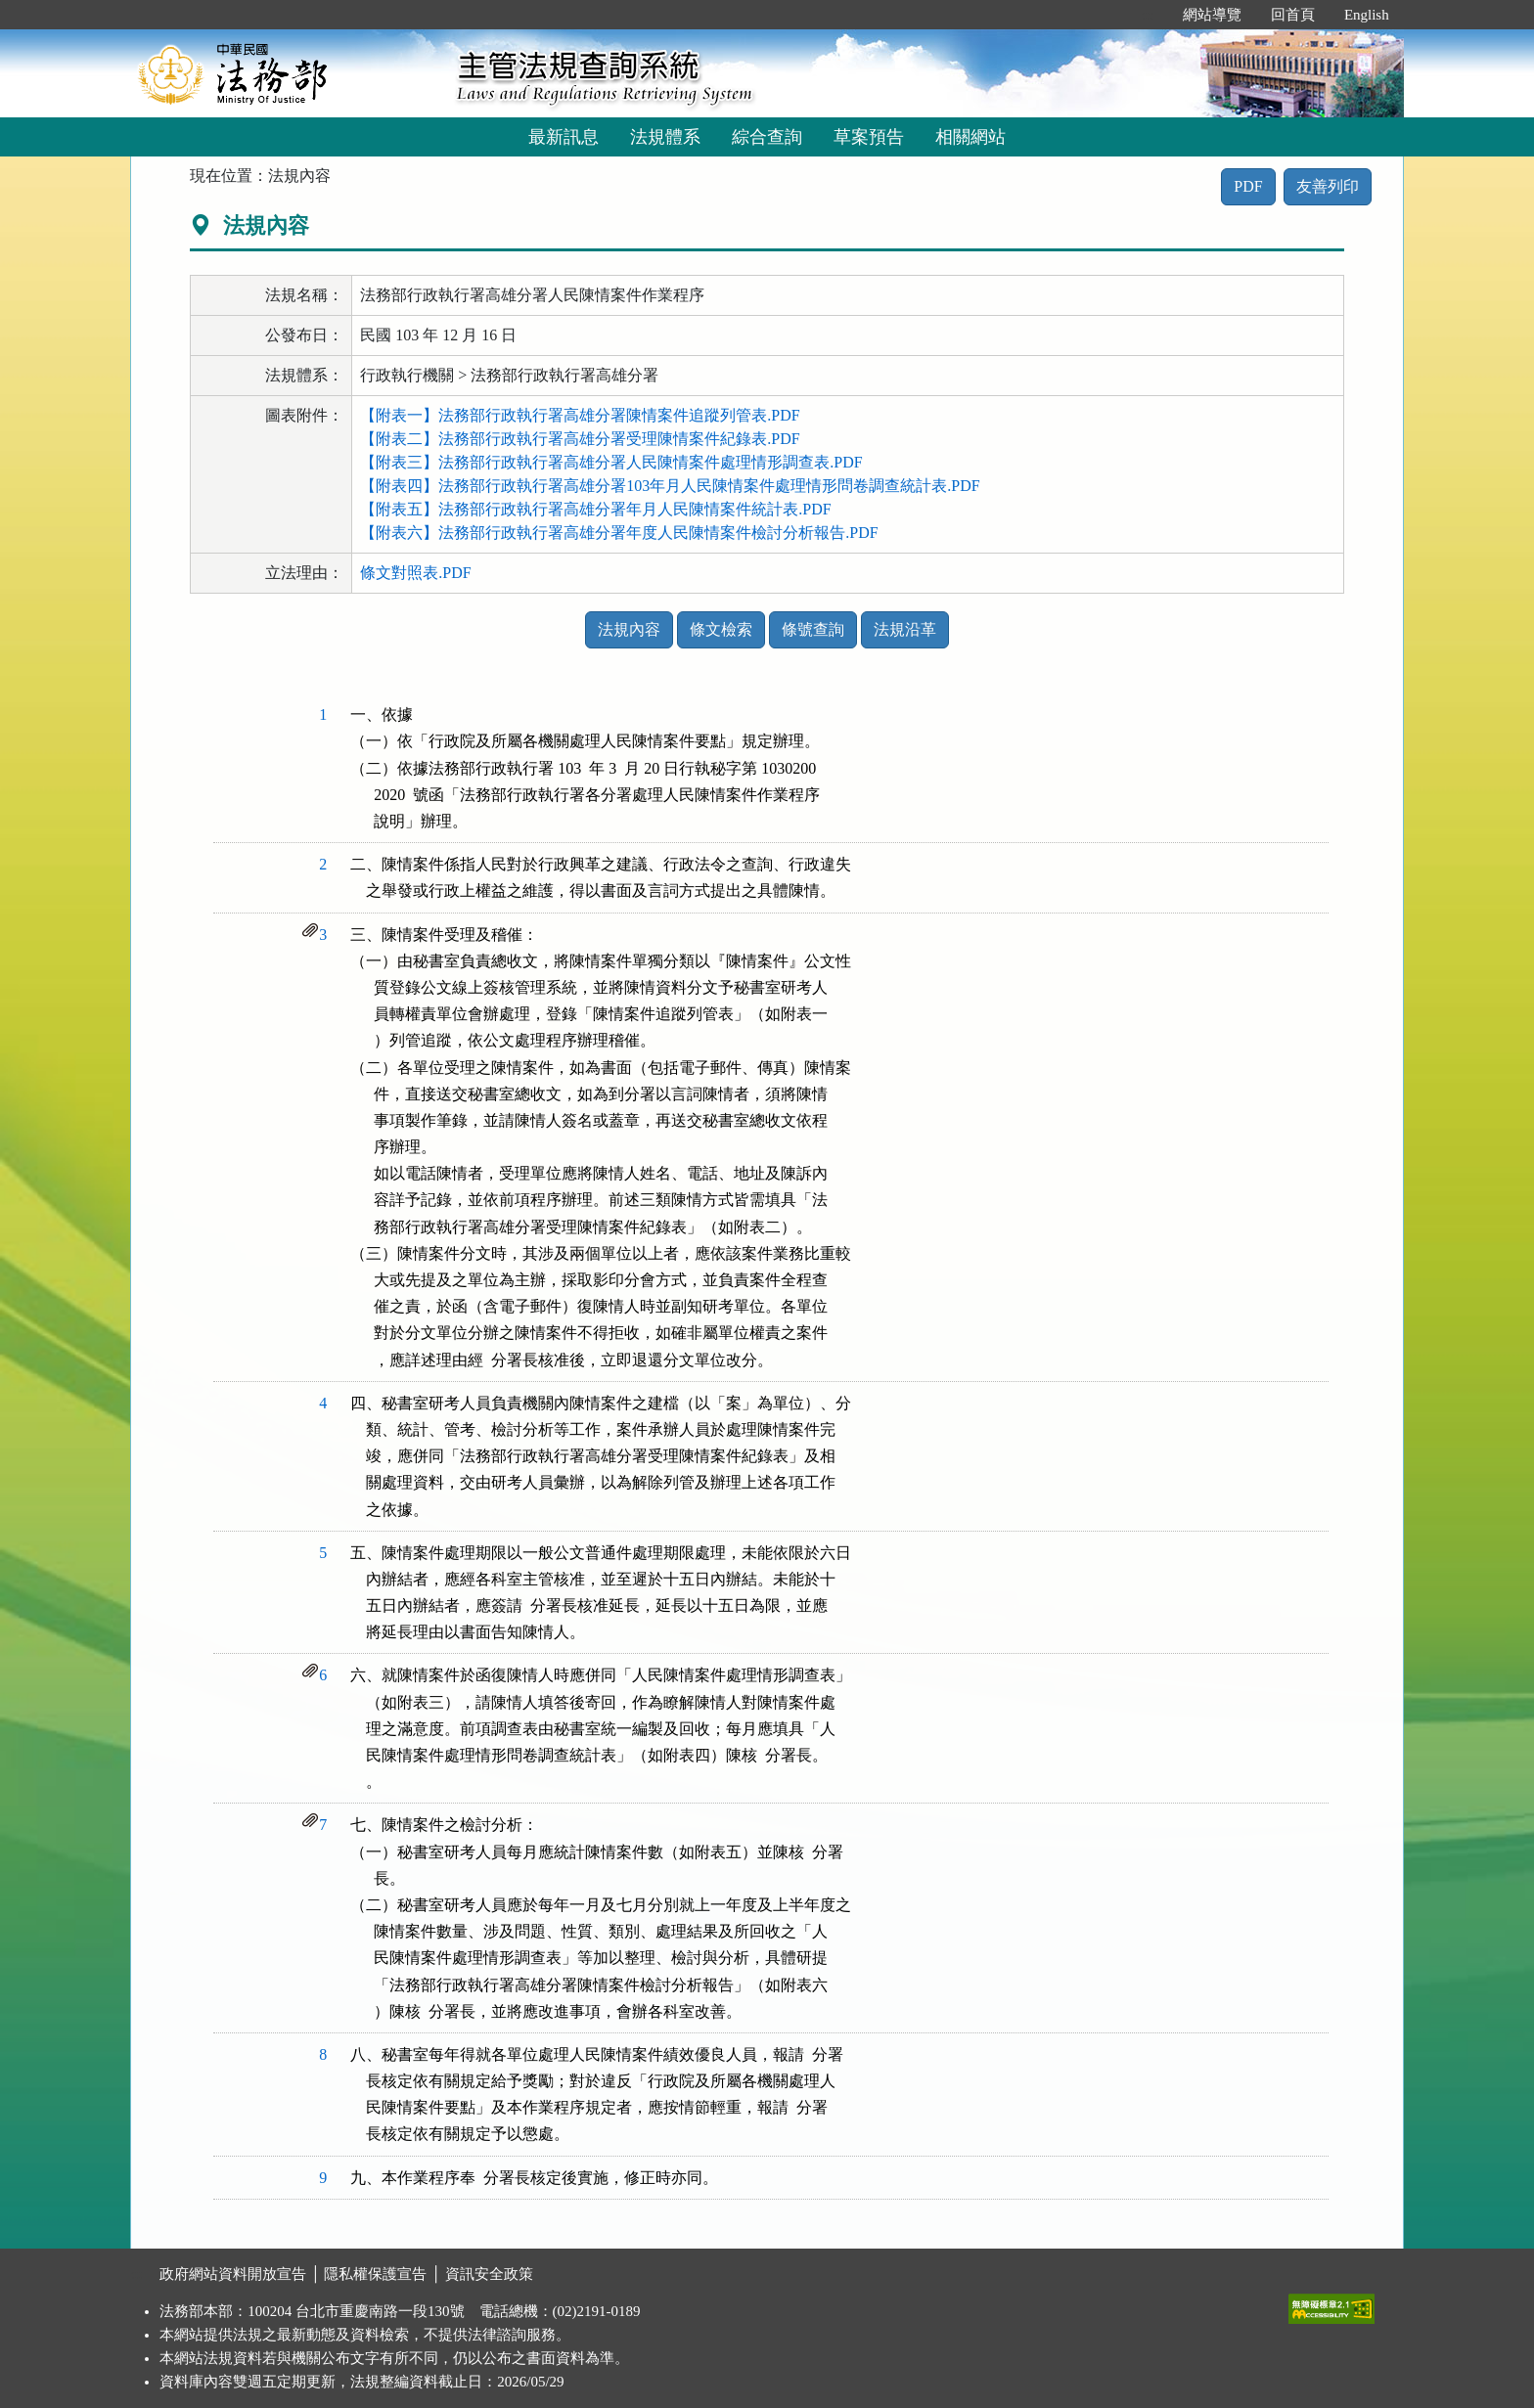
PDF (1248, 186)
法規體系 (665, 137)
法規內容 (629, 629)
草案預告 (869, 137)
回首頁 (1293, 14)
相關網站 (970, 137)
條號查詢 (813, 629)
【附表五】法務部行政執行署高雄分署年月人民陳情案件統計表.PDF (595, 509)
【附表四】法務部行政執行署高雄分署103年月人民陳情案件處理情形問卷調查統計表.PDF (669, 485)
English (1366, 14)
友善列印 (1327, 186)
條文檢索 (721, 629)
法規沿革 (905, 629)
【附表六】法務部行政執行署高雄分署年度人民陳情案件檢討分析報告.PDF (619, 532)
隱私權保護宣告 (375, 2274)
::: (1147, 14)
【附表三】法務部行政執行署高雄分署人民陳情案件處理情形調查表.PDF (611, 462)
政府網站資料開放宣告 (232, 2274)
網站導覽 (1212, 14)
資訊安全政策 (489, 2274)
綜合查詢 (767, 137)
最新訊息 (563, 137)
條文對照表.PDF (415, 572)
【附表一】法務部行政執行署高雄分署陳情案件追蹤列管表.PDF (579, 415)
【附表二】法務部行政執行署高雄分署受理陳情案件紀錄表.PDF (579, 438)
